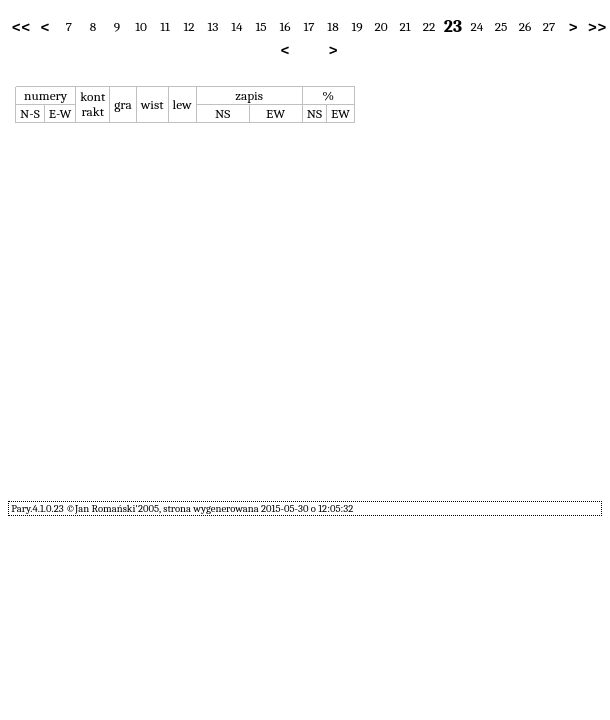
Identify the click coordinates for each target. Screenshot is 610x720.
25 (501, 26)
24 (477, 26)
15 (260, 26)
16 (284, 26)
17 (308, 26)
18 (332, 26)
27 (549, 26)
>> (597, 27)
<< (21, 27)
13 (213, 26)
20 (380, 26)
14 (236, 26)
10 (141, 26)
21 (404, 26)
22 (429, 26)
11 (165, 26)
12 (188, 26)
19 (356, 26)
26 (525, 26)
